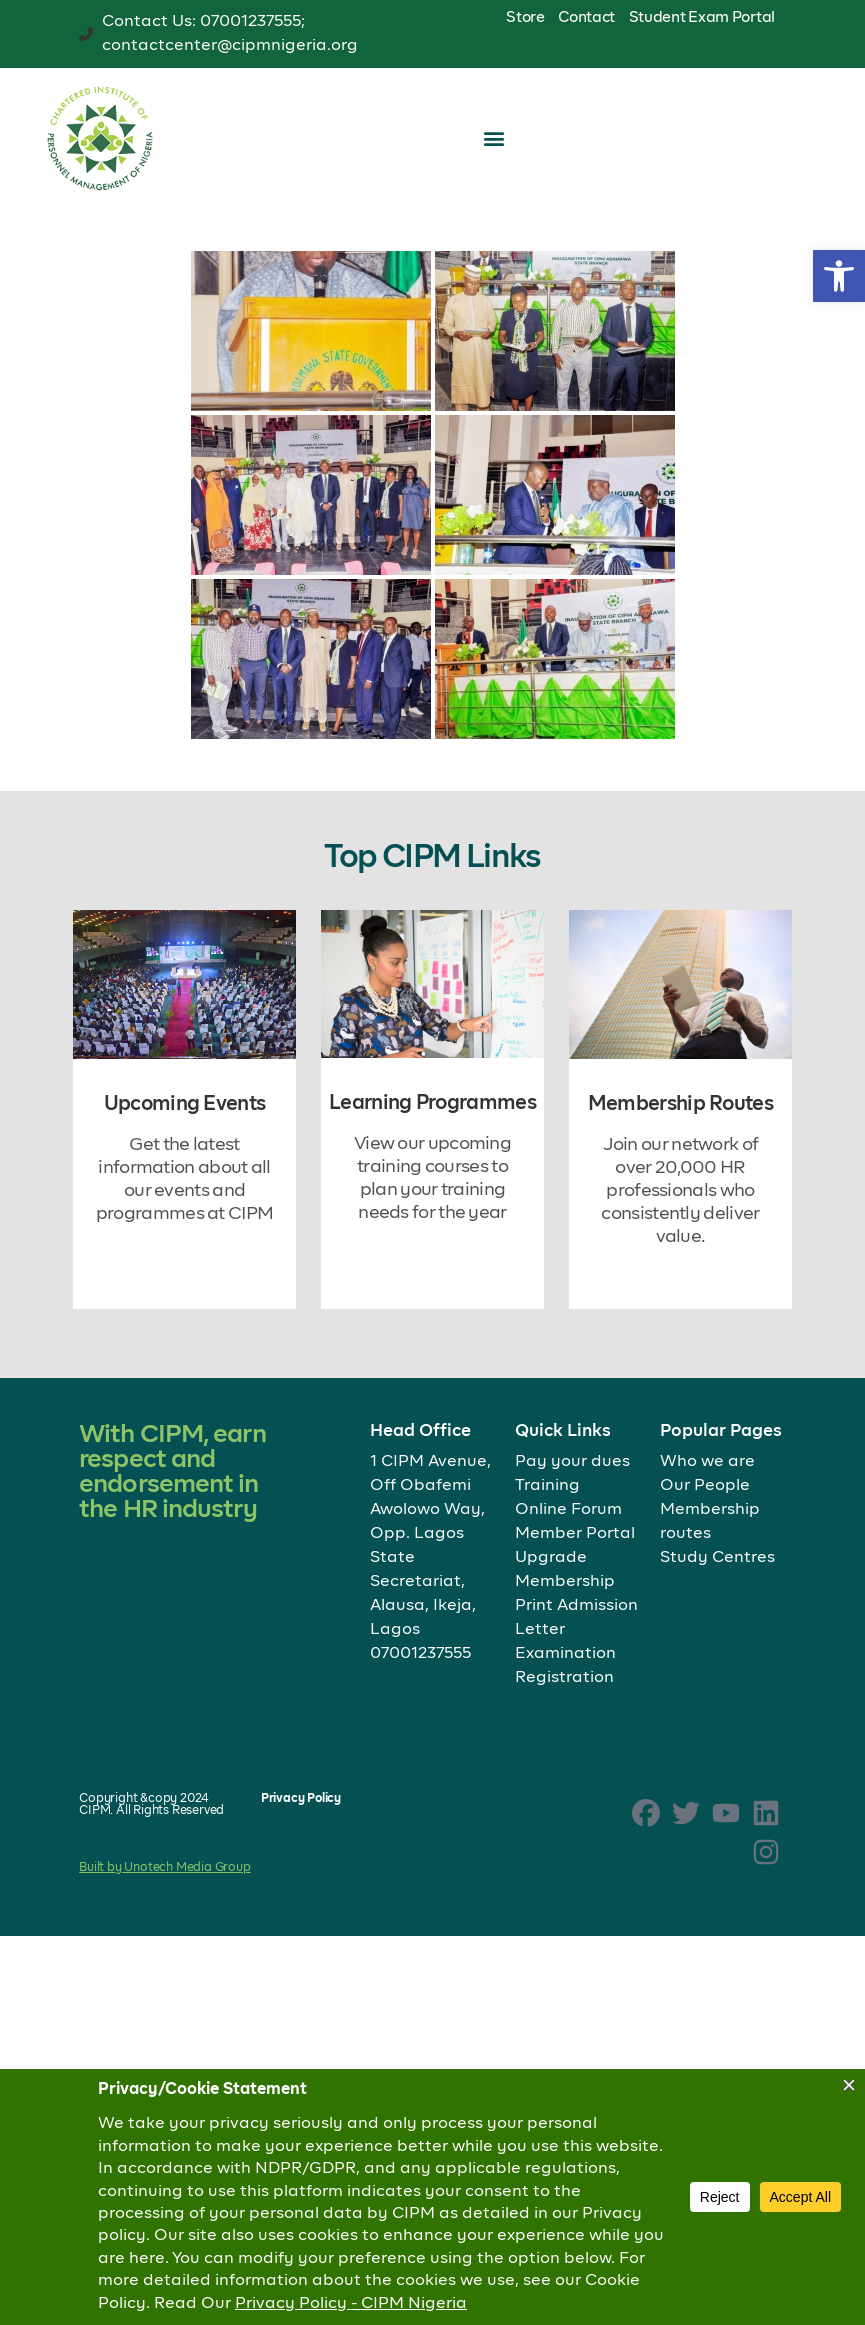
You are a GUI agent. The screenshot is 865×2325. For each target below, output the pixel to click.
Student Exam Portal (702, 17)
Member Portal (575, 1534)
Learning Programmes (432, 1103)
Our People (705, 1486)
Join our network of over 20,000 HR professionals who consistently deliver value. (680, 1191)
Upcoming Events (185, 1104)
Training (547, 1486)
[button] (839, 276)
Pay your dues (572, 1462)
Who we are (707, 1462)
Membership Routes (680, 1104)
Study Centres (717, 1558)
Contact (586, 17)
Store (525, 17)
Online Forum (568, 1510)
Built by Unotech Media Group (164, 1868)
